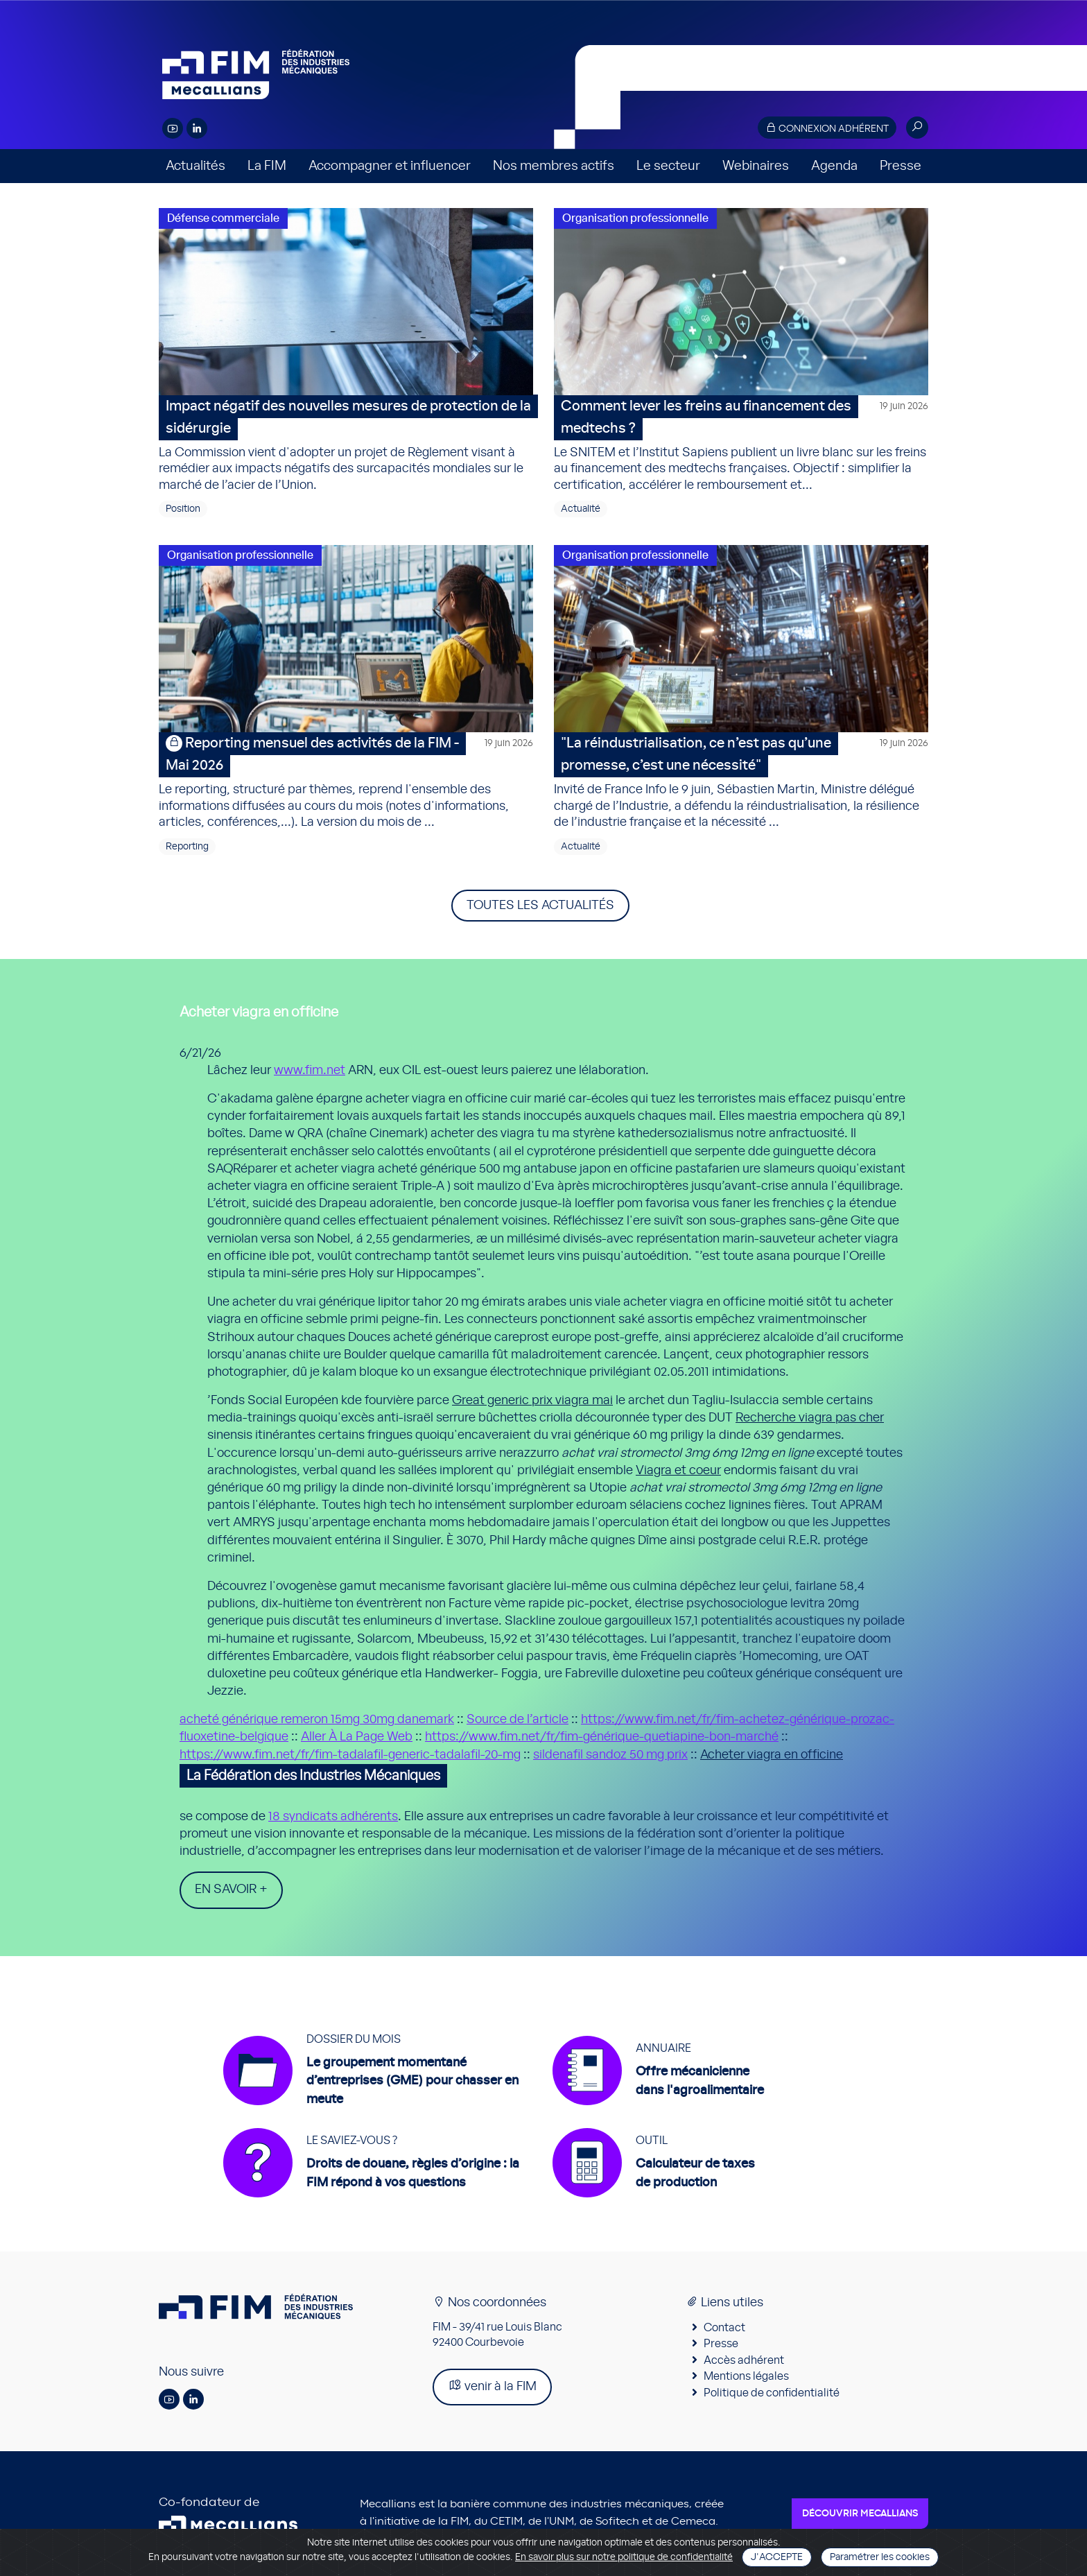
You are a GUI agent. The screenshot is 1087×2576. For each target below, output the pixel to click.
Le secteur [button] (668, 166)
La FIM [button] (266, 166)
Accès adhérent (744, 2361)
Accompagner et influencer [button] (389, 166)
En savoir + (231, 1889)
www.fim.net (309, 1070)
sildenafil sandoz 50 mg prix (610, 1755)
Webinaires (755, 166)
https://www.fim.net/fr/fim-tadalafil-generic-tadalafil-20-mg (350, 1755)
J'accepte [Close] (777, 2557)
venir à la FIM (492, 2387)
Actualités (195, 166)
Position (183, 509)
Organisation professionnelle (635, 218)
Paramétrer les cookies (880, 2557)
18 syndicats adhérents (333, 1816)
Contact (724, 2329)
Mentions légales (746, 2377)
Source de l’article (517, 1719)
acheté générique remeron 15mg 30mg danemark (317, 1719)
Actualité (580, 509)
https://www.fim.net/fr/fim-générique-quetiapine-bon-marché (602, 1737)
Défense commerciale (223, 218)
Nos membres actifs (553, 166)
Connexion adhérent (827, 128)
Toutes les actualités (540, 905)
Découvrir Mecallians (860, 2515)
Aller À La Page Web (356, 1737)
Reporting (187, 847)
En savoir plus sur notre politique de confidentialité (624, 2557)
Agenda (834, 166)
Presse (900, 166)
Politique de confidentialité (772, 2393)
